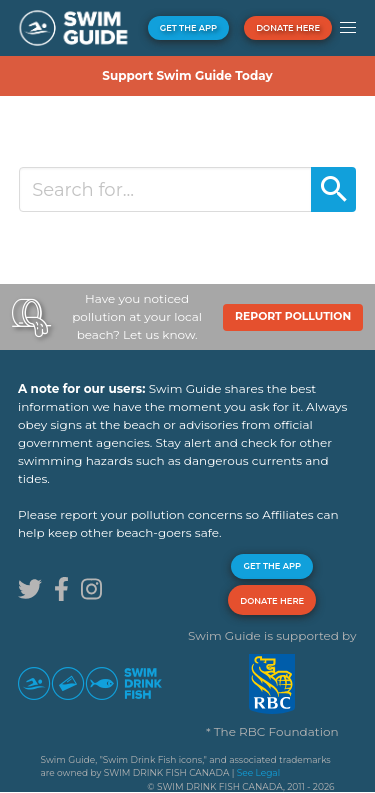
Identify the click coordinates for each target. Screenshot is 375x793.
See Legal (258, 772)
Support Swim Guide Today (187, 75)
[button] (347, 28)
